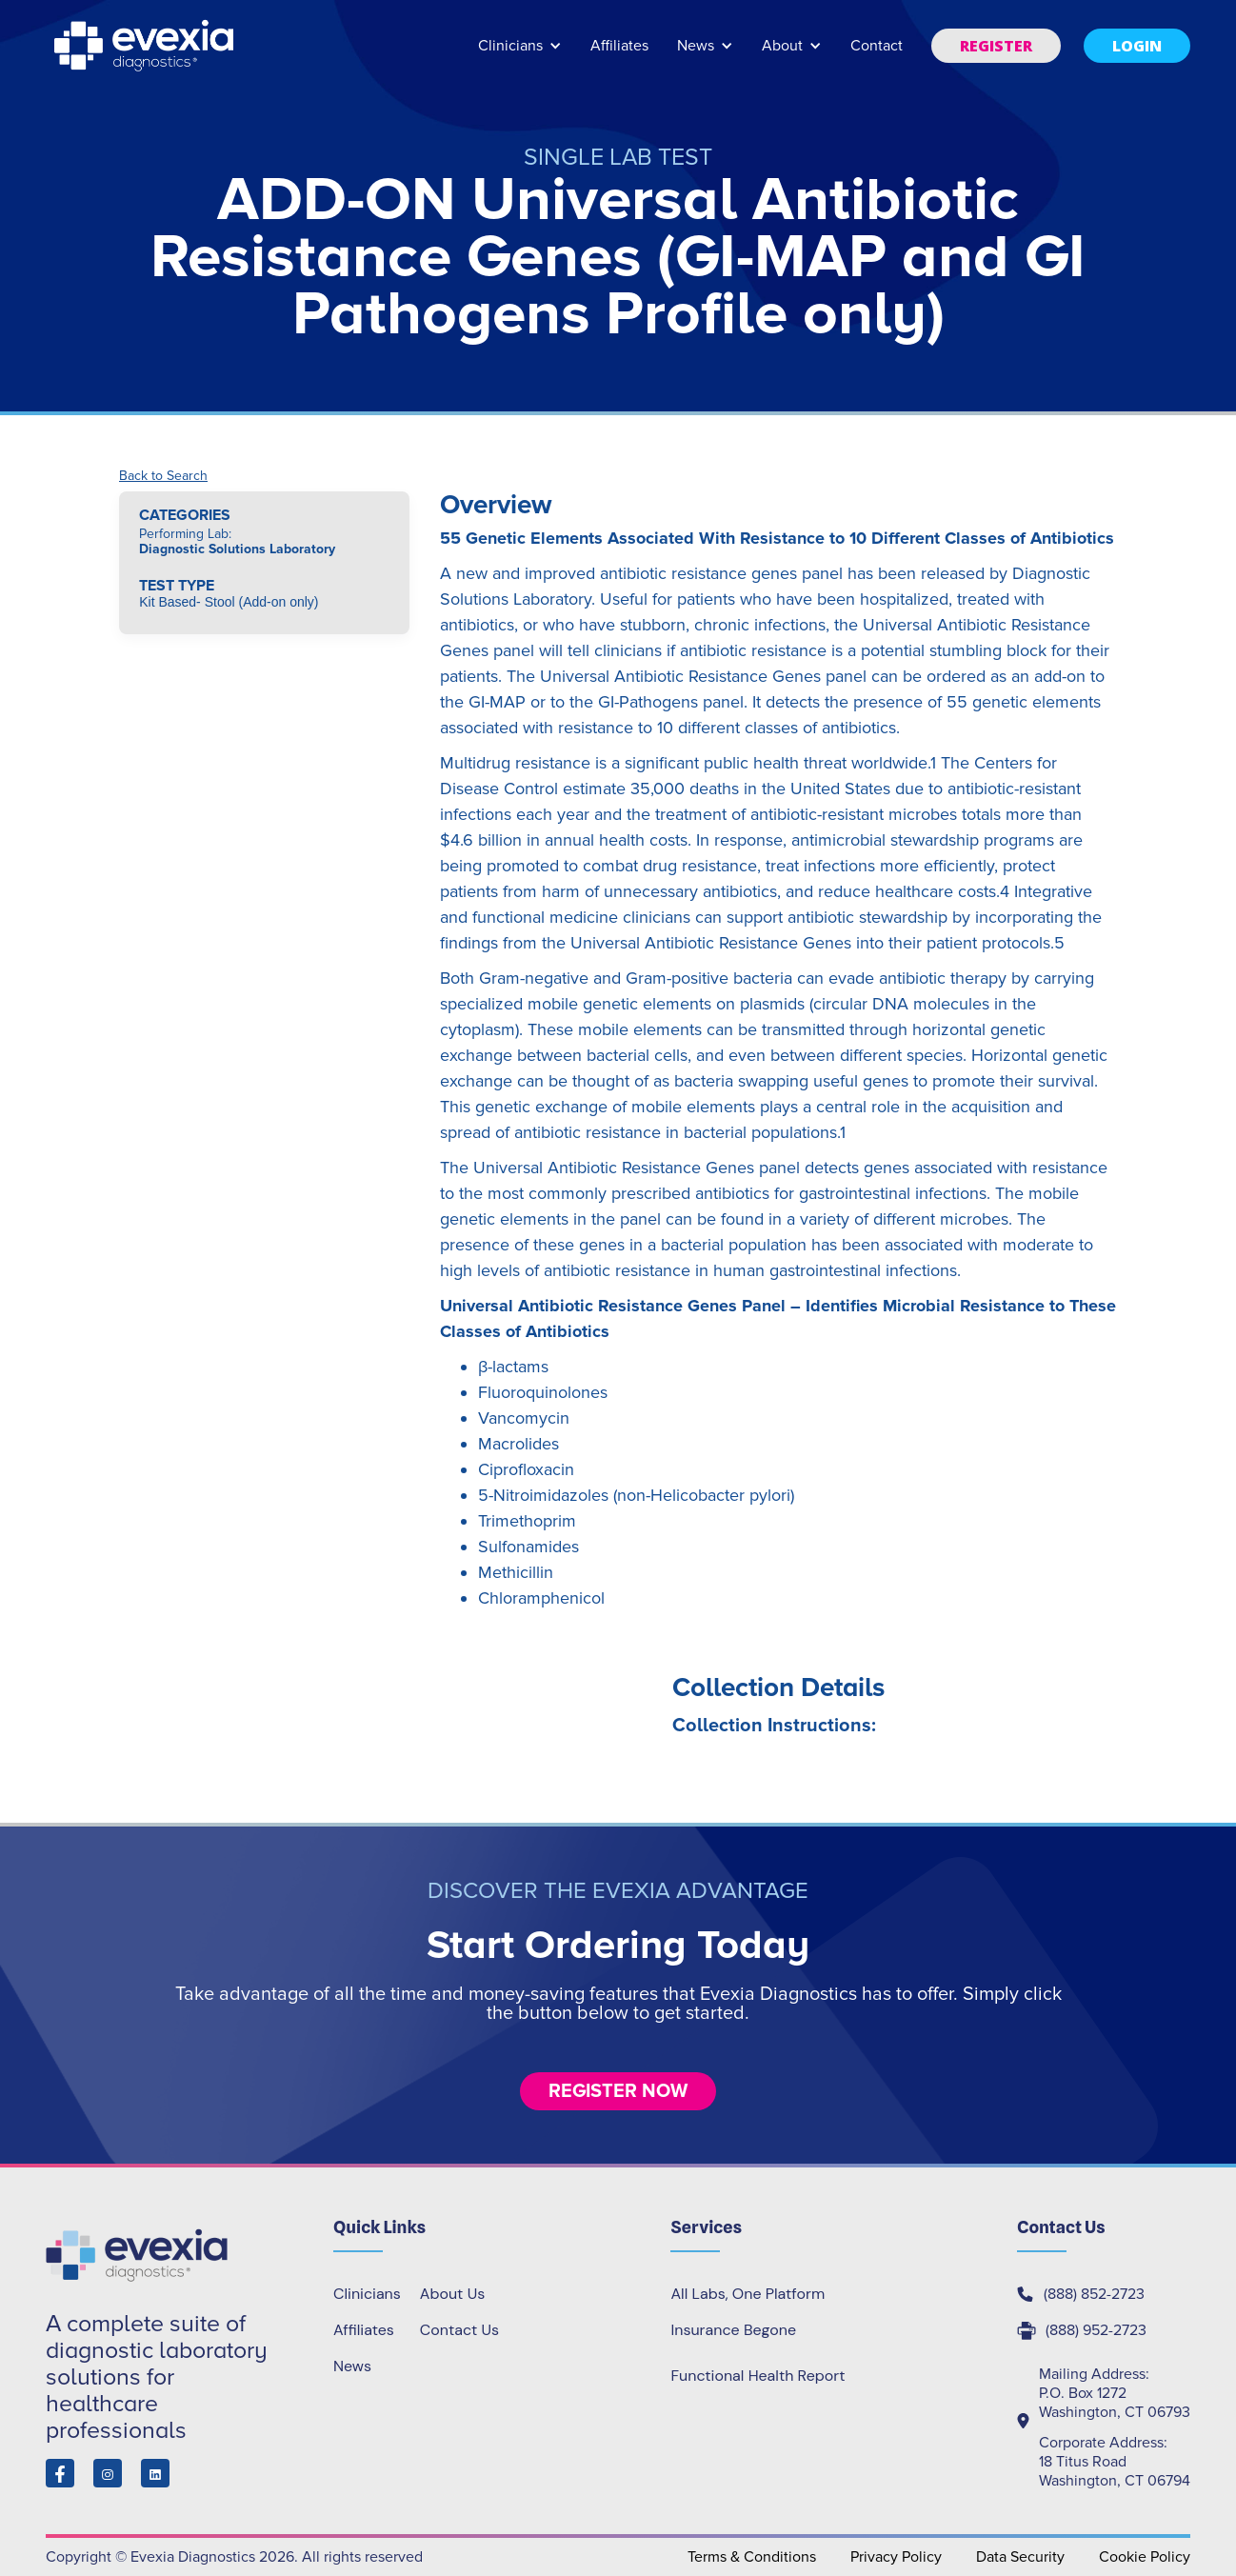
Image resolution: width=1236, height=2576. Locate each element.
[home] (146, 45)
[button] (520, 54)
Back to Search (163, 476)
